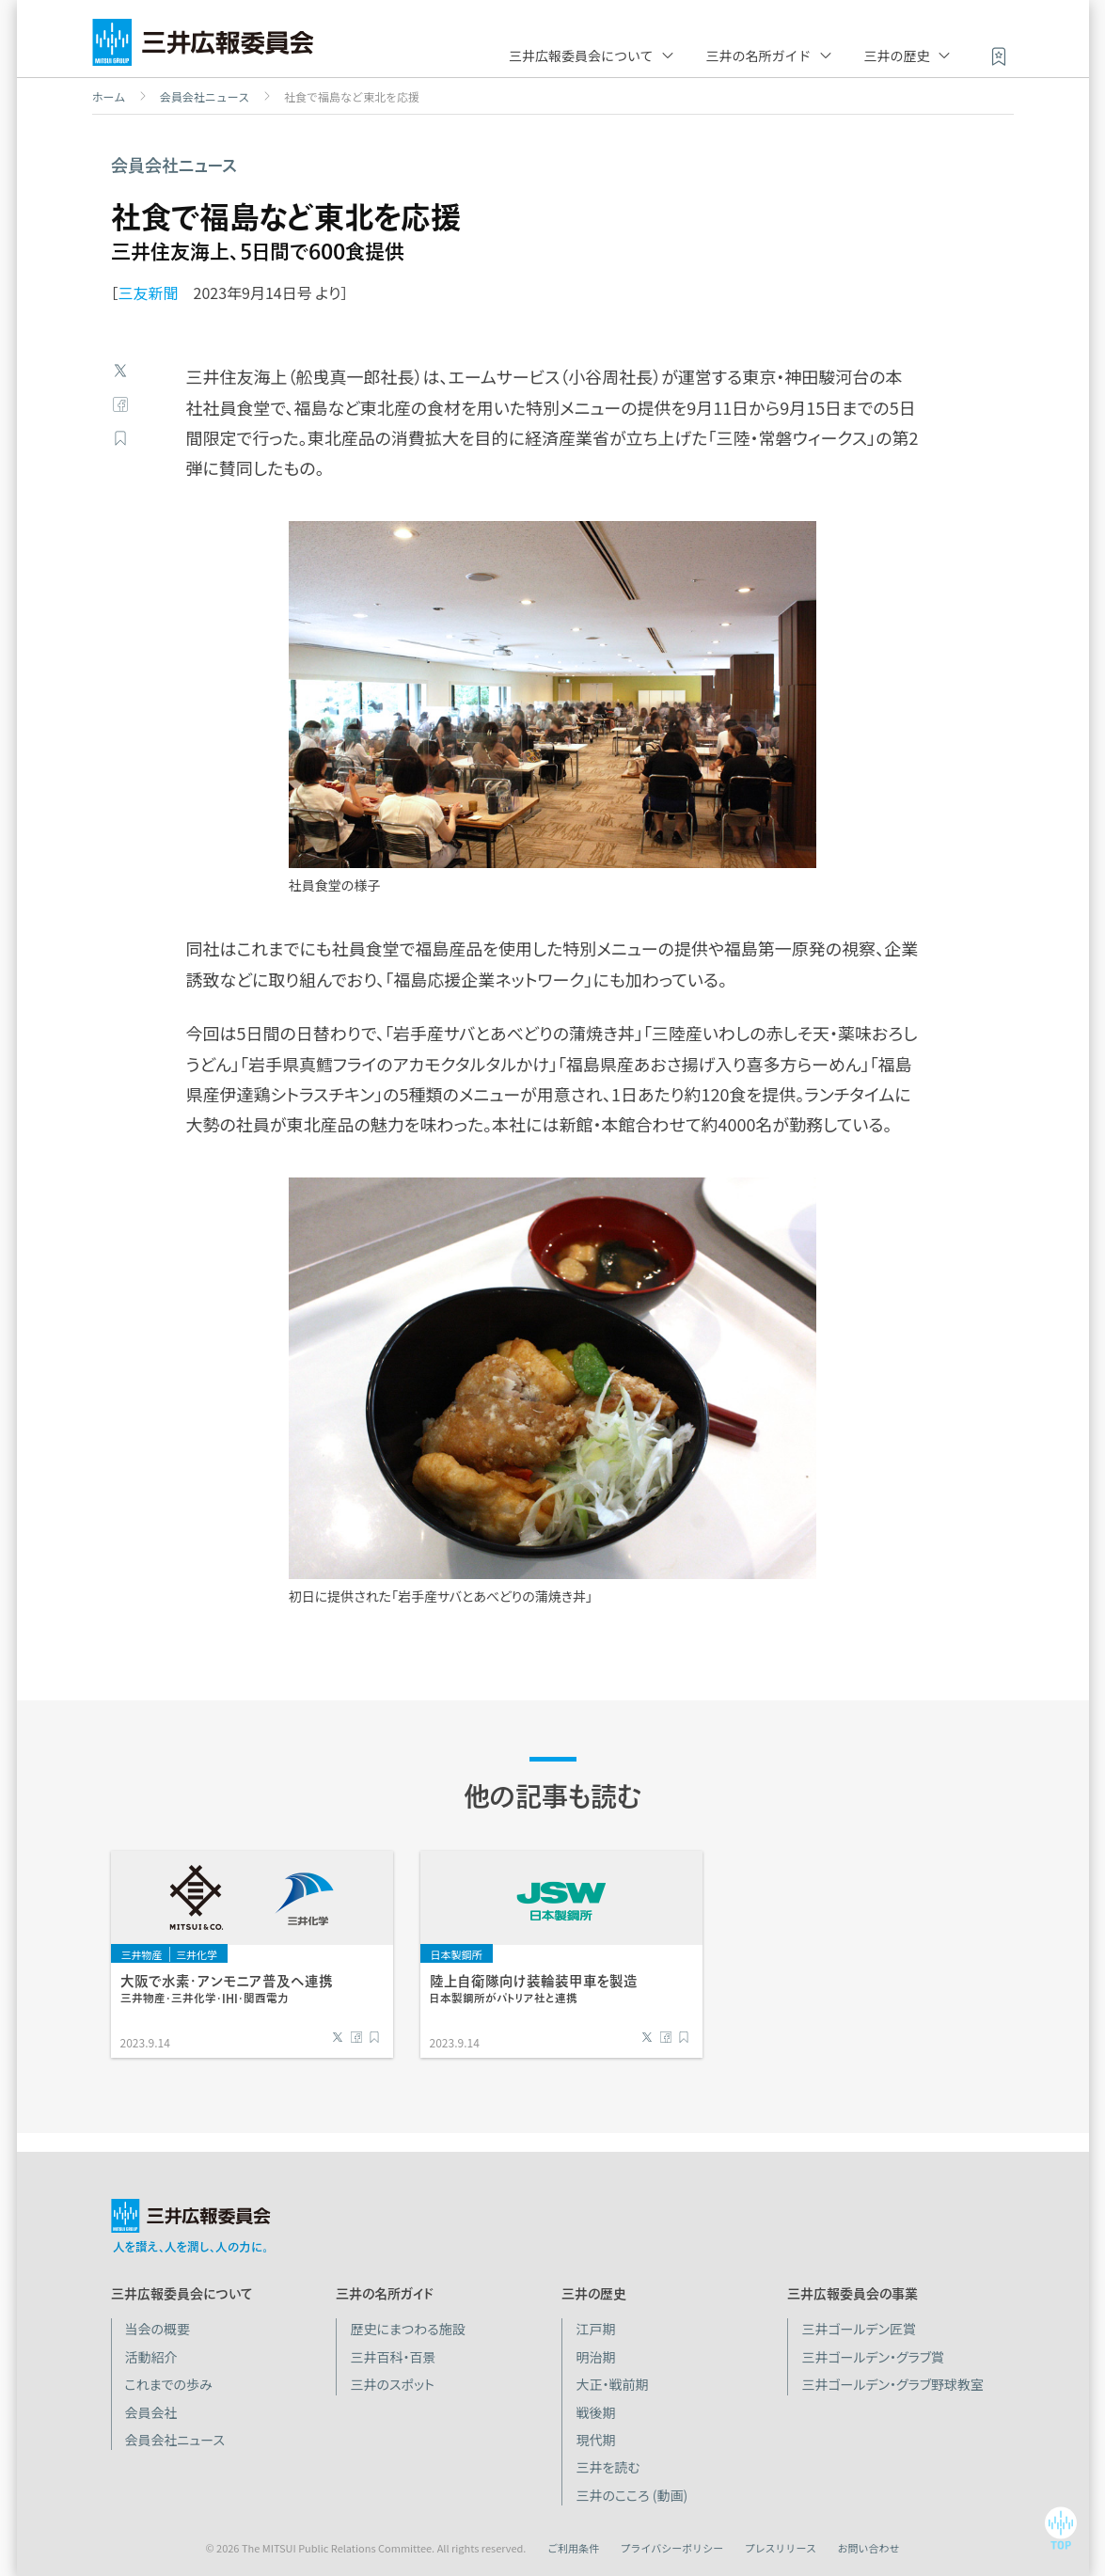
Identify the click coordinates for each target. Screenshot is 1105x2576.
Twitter (120, 370)
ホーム (109, 97)
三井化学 (196, 1954)
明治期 (595, 2356)
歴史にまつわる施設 (407, 2328)
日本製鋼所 (456, 1954)
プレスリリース (780, 2547)
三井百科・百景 (392, 2356)
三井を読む (607, 2466)
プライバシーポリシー (671, 2547)
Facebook (120, 404)
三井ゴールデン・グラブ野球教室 (892, 2384)
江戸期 (595, 2328)
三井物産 (142, 1954)
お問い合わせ (869, 2547)
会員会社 (151, 2412)
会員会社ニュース (204, 97)
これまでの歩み (169, 2384)
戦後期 (595, 2412)
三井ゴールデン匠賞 (858, 2328)
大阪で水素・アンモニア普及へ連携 (226, 1988)
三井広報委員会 (203, 47)
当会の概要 (158, 2328)
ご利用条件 (573, 2547)
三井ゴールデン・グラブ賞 (872, 2356)
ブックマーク (120, 438)
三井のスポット (392, 2384)
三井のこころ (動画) (631, 2495)
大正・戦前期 (612, 2384)
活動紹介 (151, 2356)
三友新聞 (148, 292)
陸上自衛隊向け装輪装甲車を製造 (534, 1988)
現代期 (595, 2439)
